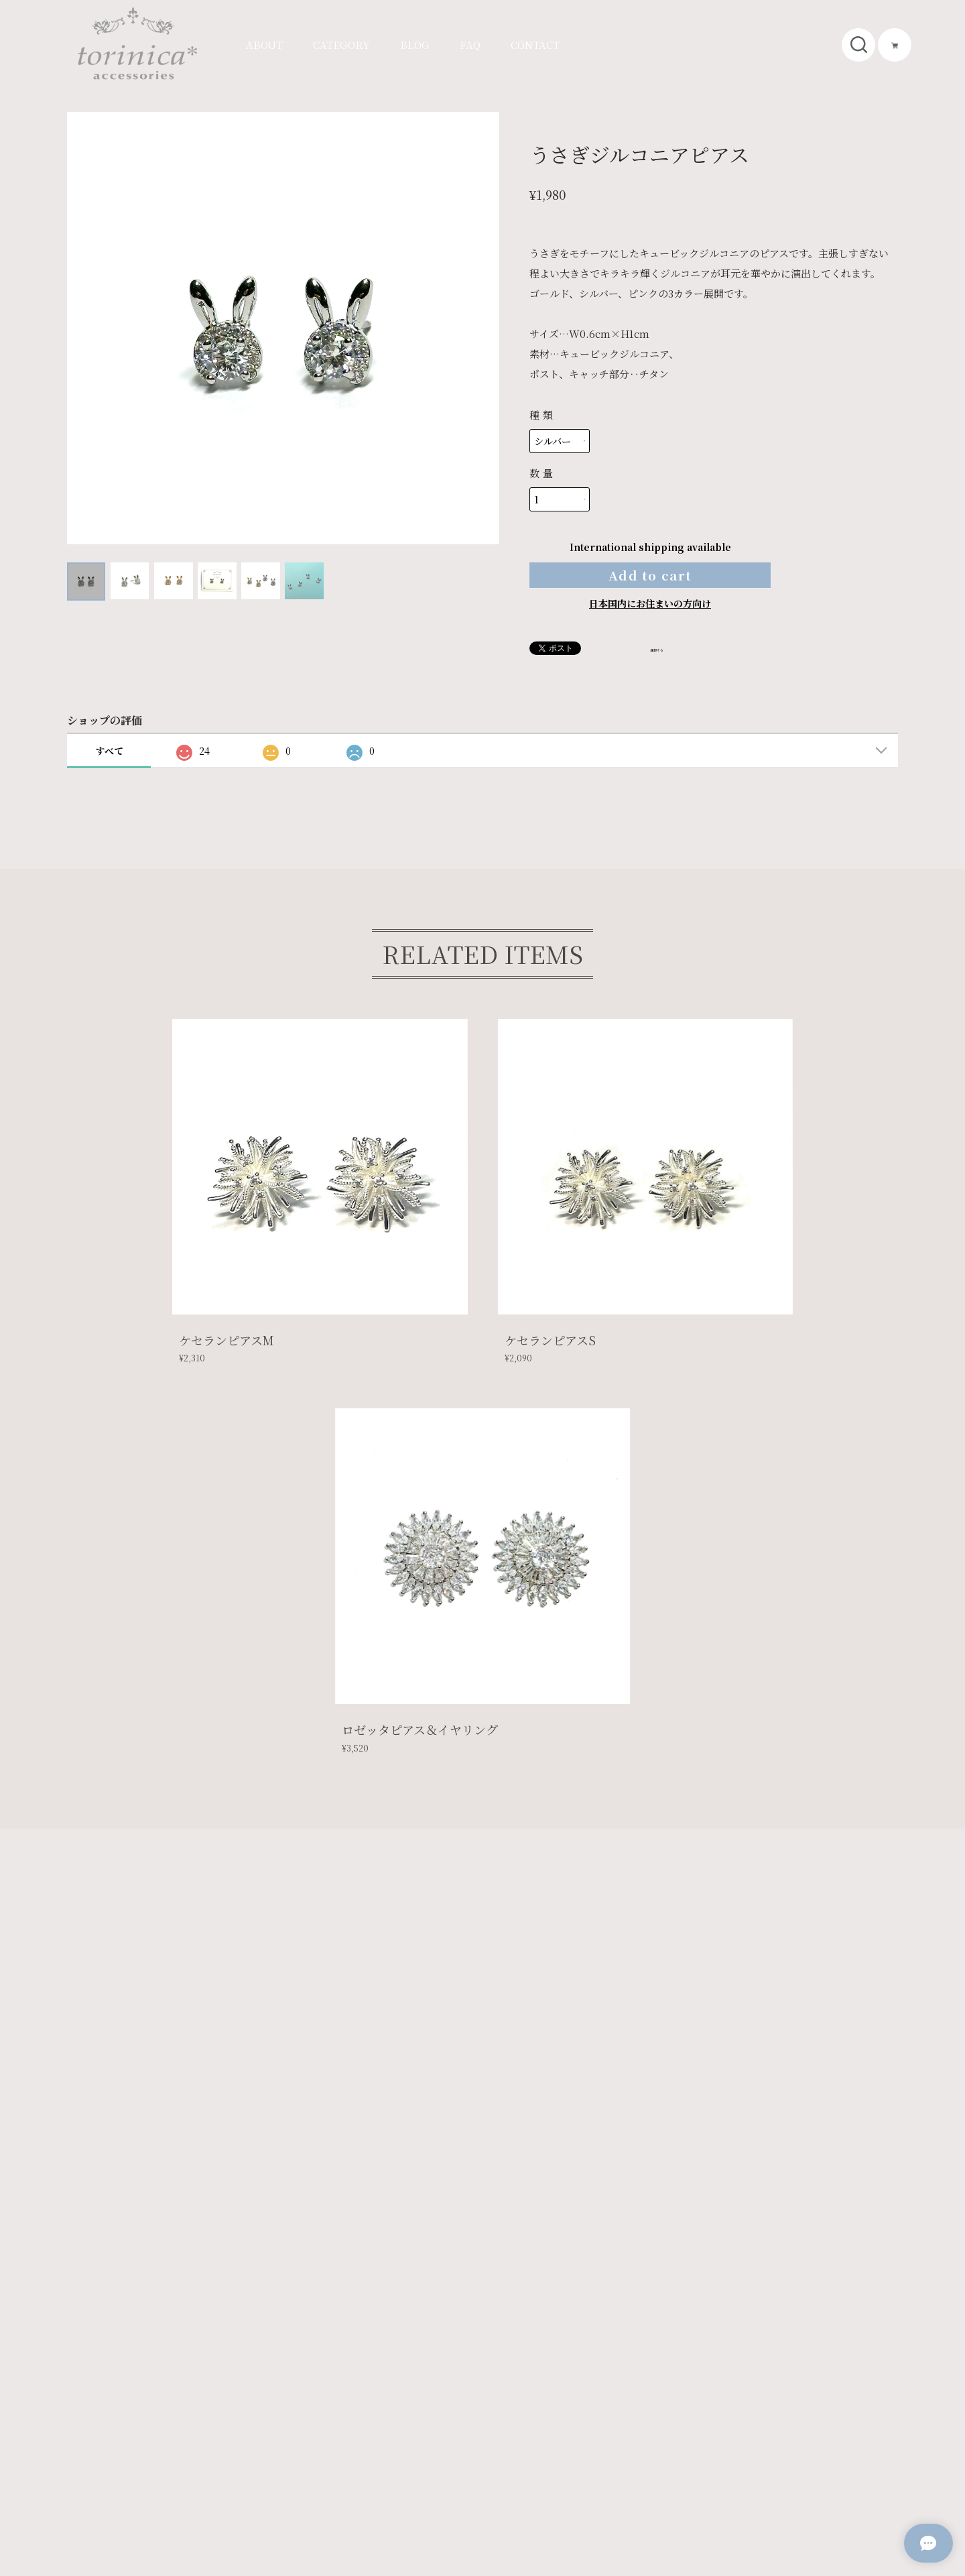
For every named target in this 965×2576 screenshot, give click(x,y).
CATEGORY (341, 45)
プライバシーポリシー (127, 2468)
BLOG (415, 45)
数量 (542, 473)
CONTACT (535, 45)
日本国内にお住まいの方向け (650, 626)
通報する (669, 671)
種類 (542, 415)
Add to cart (650, 586)
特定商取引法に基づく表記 (243, 2468)
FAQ (470, 45)
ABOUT (264, 45)
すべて (109, 773)
